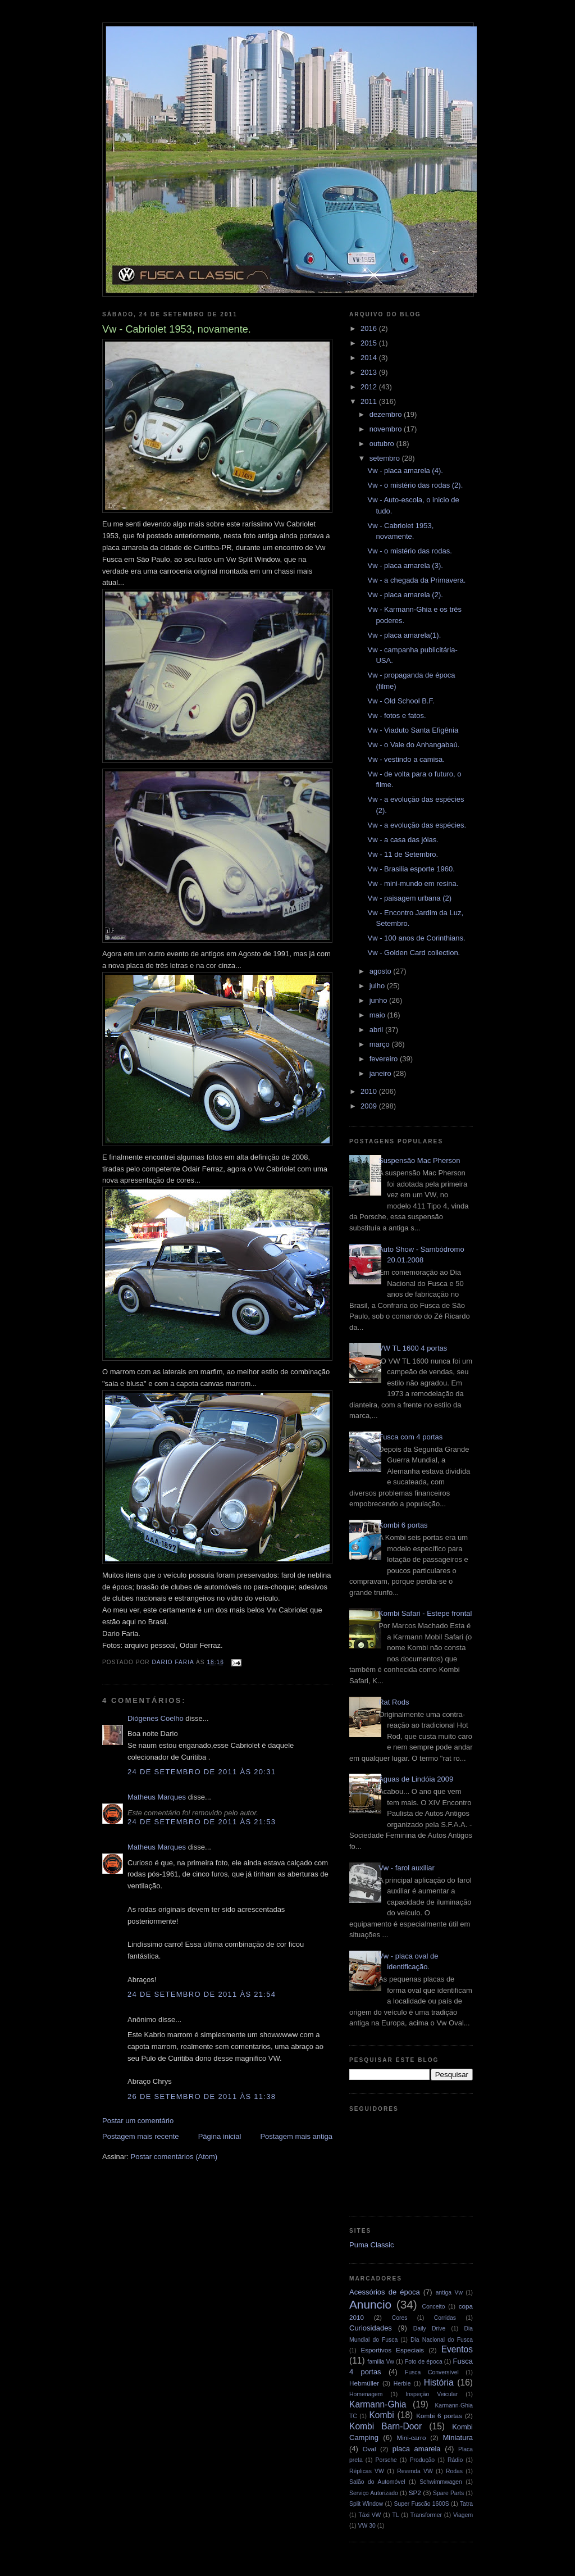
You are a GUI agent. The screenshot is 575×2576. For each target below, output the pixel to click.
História (439, 2382)
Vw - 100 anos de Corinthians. (416, 938)
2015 (369, 343)
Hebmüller (364, 2383)
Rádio (455, 2460)
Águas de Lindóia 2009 (415, 1779)
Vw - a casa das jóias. (402, 839)
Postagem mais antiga (296, 2136)
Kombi (381, 2415)
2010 (369, 1091)
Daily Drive (429, 2328)
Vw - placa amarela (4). (404, 470)
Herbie (402, 2383)
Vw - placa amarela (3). (404, 565)
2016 (369, 328)
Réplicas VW (366, 2471)
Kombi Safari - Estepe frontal (425, 1613)
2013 (369, 372)
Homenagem (366, 2394)
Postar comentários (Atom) (174, 2156)
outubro (382, 443)
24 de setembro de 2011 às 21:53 (201, 1822)
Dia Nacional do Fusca (441, 2340)
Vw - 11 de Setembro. (402, 854)
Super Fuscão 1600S (421, 2504)
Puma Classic (371, 2245)
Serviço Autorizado (373, 2493)
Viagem (463, 2515)
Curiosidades (370, 2328)
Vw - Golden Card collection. (413, 952)
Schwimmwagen (440, 2482)
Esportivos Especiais (392, 2350)
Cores (400, 2318)
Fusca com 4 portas (410, 1437)
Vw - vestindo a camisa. (405, 759)
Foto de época (423, 2362)
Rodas (454, 2471)
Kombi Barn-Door (385, 2426)
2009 (369, 1106)
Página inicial (219, 2136)
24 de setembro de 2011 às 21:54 (201, 1994)
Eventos (457, 2349)
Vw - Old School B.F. (400, 701)
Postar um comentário (138, 2120)
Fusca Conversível (432, 2372)
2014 (369, 357)
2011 (369, 401)
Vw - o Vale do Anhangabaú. (413, 744)
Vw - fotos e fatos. (396, 715)
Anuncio (370, 2304)
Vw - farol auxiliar (406, 1868)
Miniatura (458, 2437)
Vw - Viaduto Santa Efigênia (412, 730)
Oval (369, 2448)
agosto (381, 971)
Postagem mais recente (140, 2136)
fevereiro (384, 1059)
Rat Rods (393, 1702)
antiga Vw (449, 2292)
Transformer (426, 2515)
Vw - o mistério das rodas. (409, 551)
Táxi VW (369, 2515)
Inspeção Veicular (431, 2394)
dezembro (386, 414)
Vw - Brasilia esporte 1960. (410, 869)
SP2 (415, 2492)
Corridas (445, 2318)
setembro (385, 458)
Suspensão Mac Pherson (419, 1160)
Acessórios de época (384, 2292)
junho (379, 1000)
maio (378, 1015)
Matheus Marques (156, 1797)
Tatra (466, 2504)
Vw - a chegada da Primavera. (416, 580)
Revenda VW (415, 2471)
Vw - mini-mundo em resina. (412, 883)
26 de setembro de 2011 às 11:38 (201, 2096)
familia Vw (380, 2362)
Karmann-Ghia (377, 2404)
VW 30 (367, 2526)
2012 (369, 387)
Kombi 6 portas (402, 1525)
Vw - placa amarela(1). (404, 635)
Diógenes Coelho (155, 1718)
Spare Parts (448, 2493)
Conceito (433, 2307)
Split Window (366, 2504)
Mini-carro (411, 2437)
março (380, 1044)
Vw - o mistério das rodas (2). (415, 485)
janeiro (381, 1073)
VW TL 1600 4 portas (412, 1348)
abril (377, 1029)
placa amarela (417, 2449)
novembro (386, 429)
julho (378, 986)
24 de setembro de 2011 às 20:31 (201, 1772)
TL (396, 2515)
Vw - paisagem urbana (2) (409, 898)
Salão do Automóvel (377, 2482)
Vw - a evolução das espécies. (416, 825)
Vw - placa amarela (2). (404, 594)
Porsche (386, 2460)
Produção (422, 2460)
